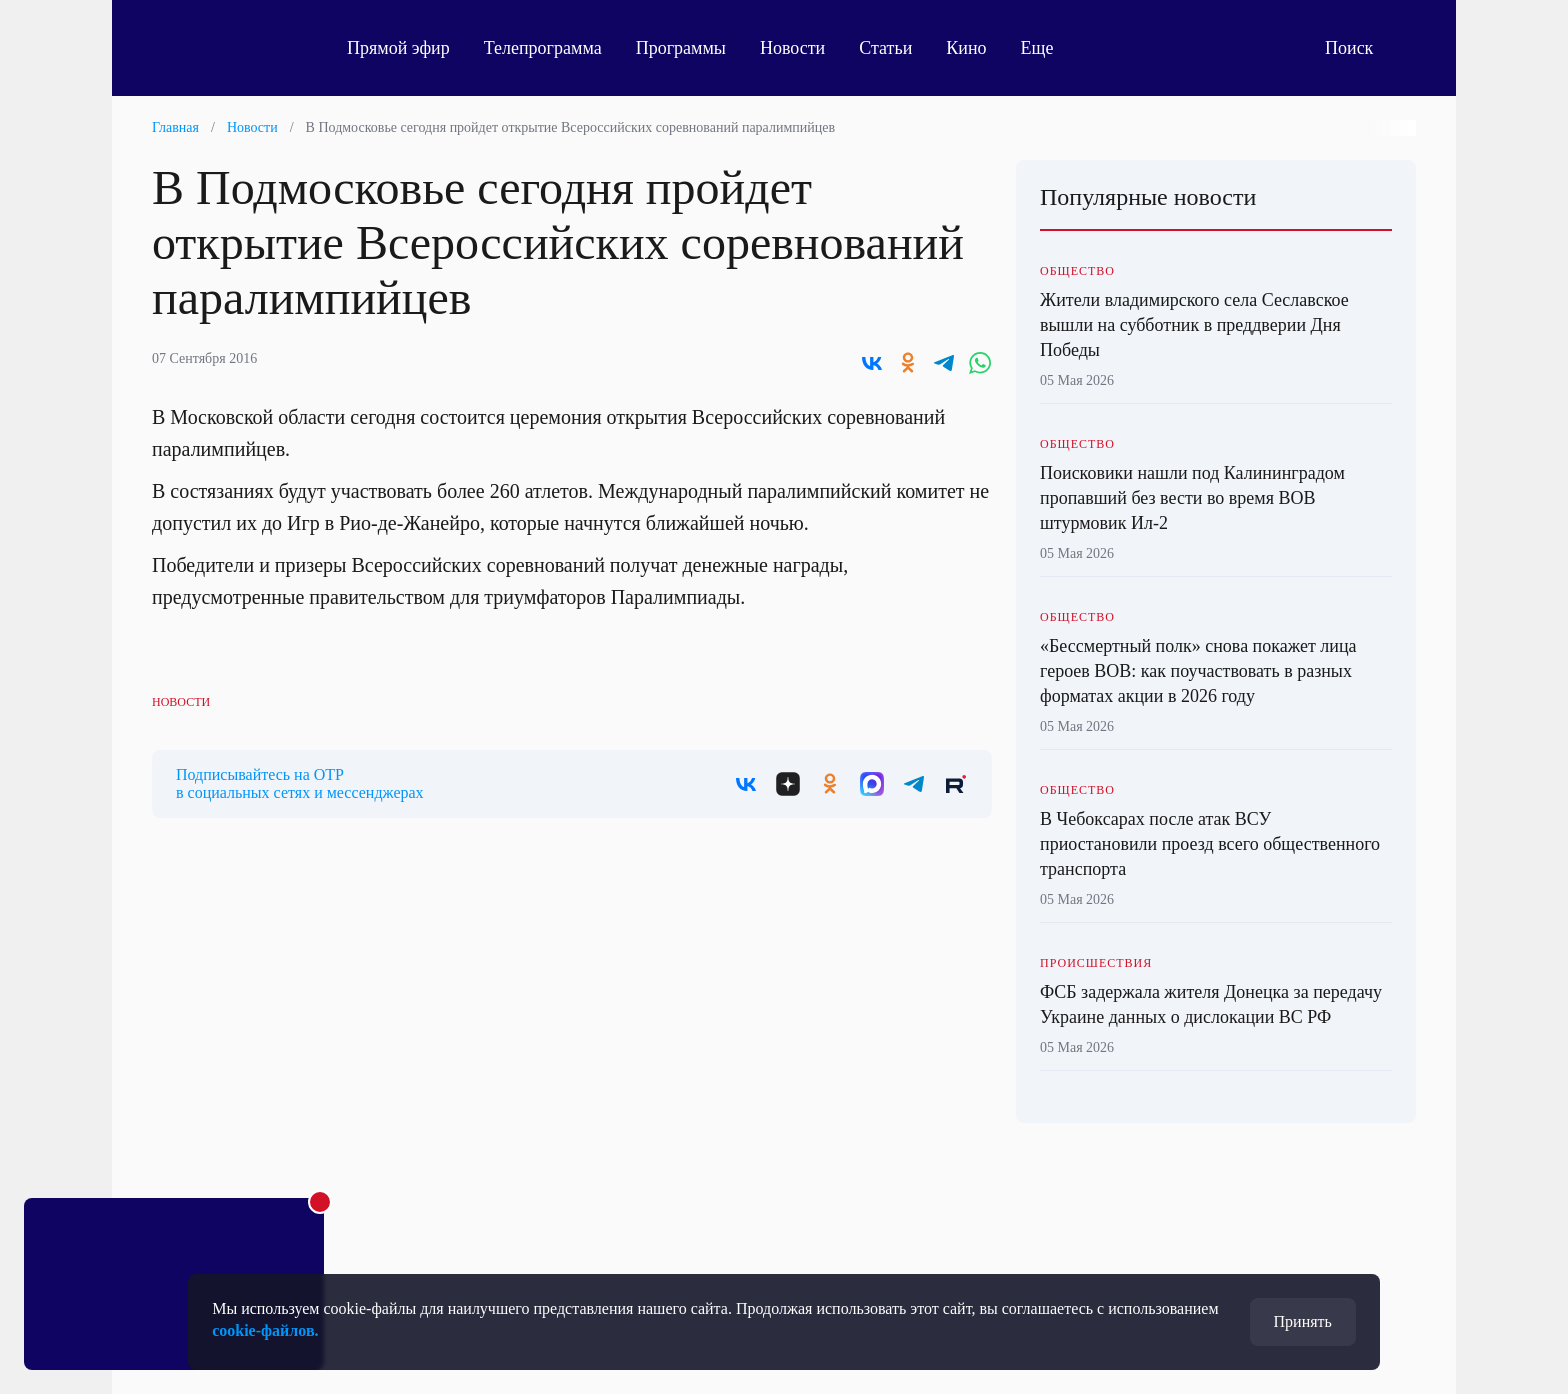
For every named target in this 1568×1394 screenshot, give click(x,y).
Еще (1048, 48)
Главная (175, 127)
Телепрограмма (543, 48)
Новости (792, 48)
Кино (966, 48)
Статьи (885, 48)
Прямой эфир (398, 48)
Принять (1303, 1321)
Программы (681, 48)
